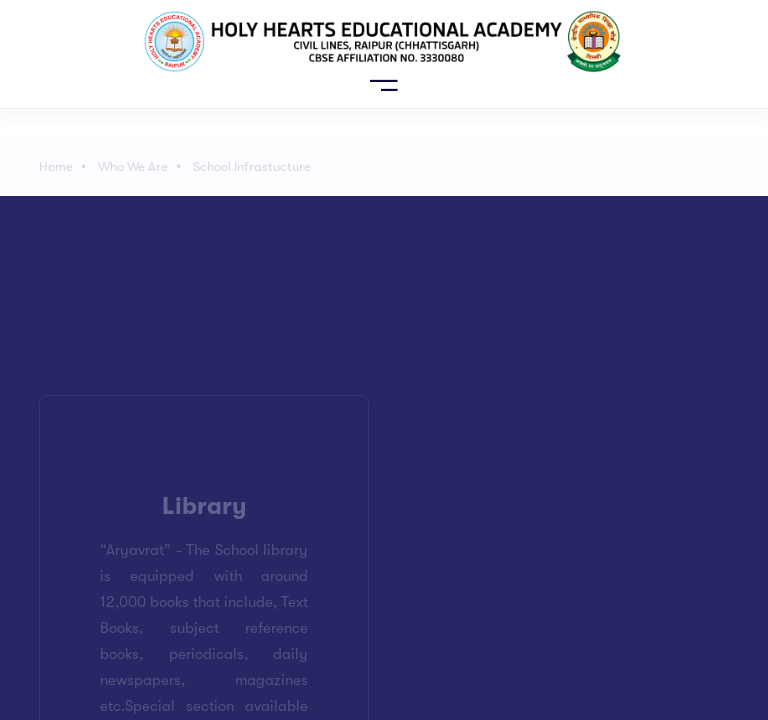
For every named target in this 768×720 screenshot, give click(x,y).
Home (56, 166)
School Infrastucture (252, 166)
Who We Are (133, 166)
